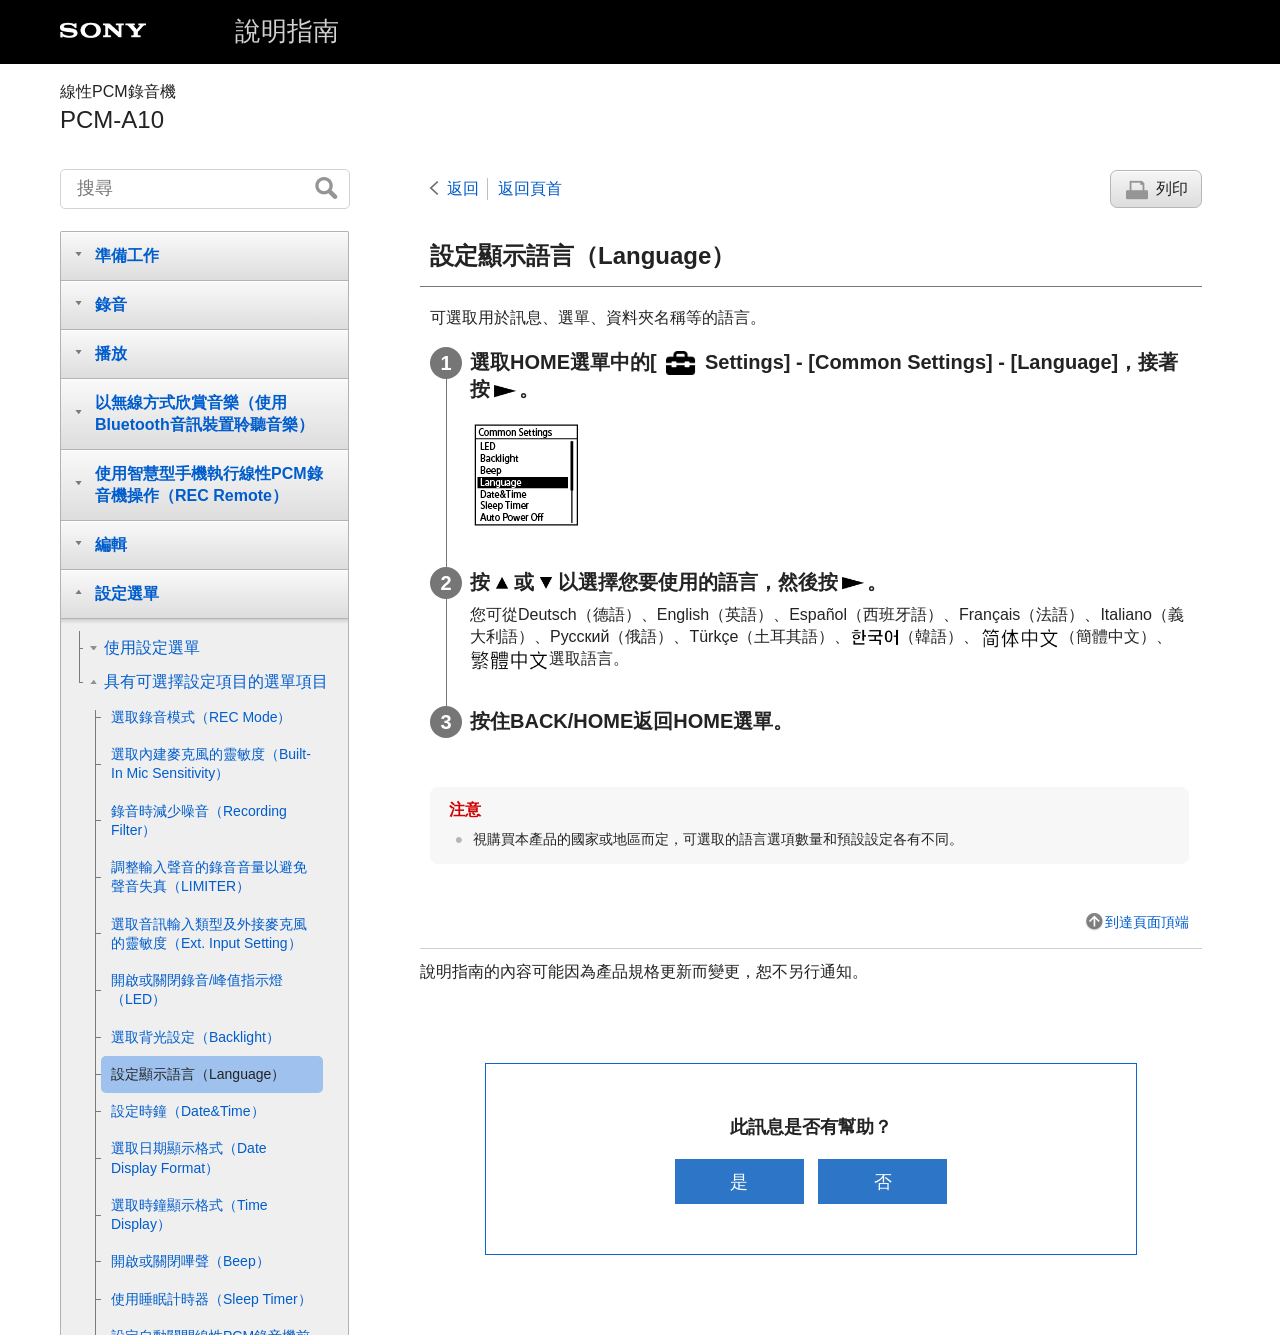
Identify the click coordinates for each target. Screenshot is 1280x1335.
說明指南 (287, 31)
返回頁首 (530, 188)
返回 (463, 188)
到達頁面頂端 (1147, 922)
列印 (1172, 188)
